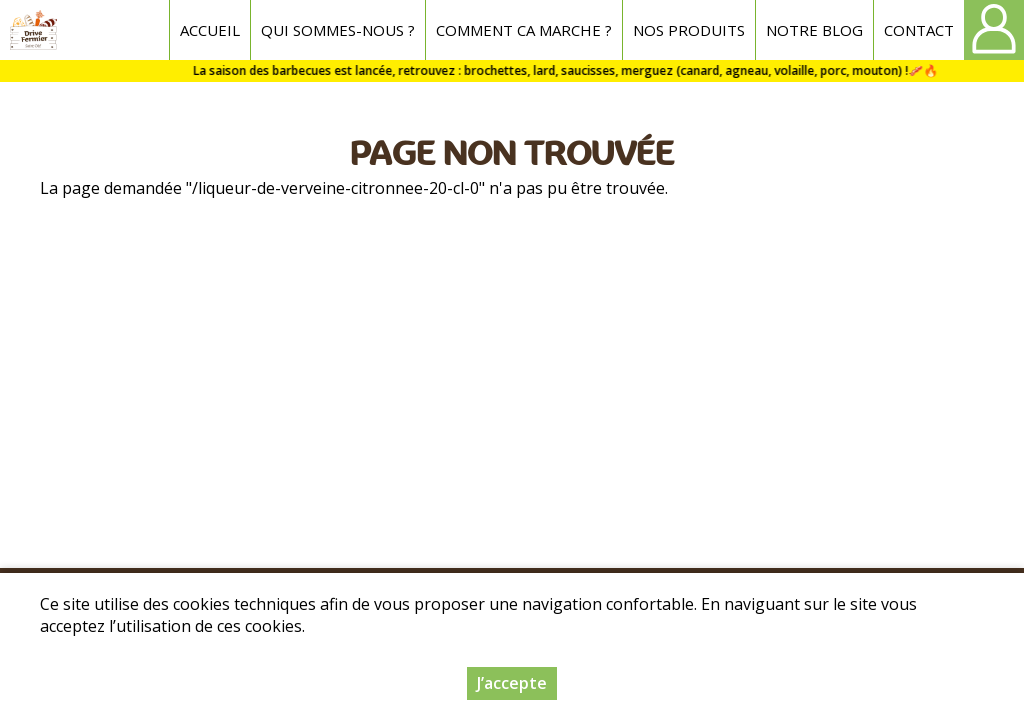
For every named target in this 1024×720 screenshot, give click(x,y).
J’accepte (512, 683)
